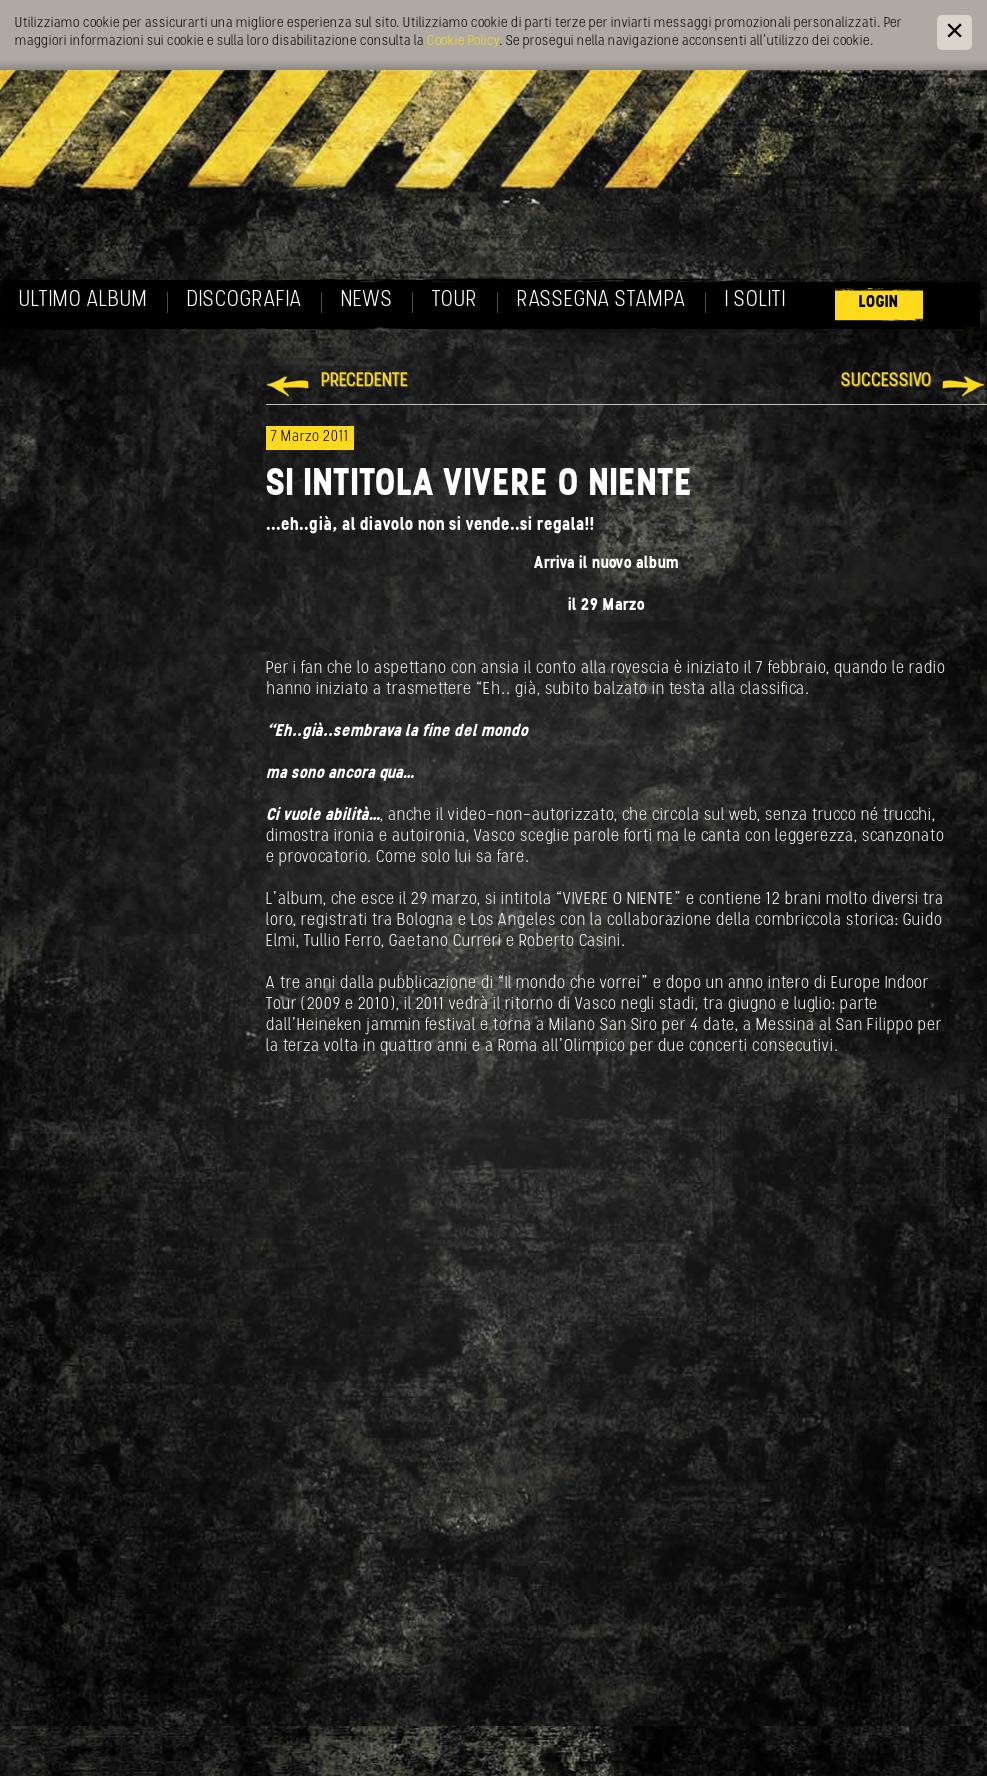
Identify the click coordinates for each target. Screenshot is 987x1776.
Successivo (886, 381)
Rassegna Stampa (601, 300)
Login (879, 302)
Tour (455, 300)
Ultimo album (83, 300)
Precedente (364, 381)
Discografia (244, 300)
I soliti (755, 300)
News (367, 300)
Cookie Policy (463, 41)
